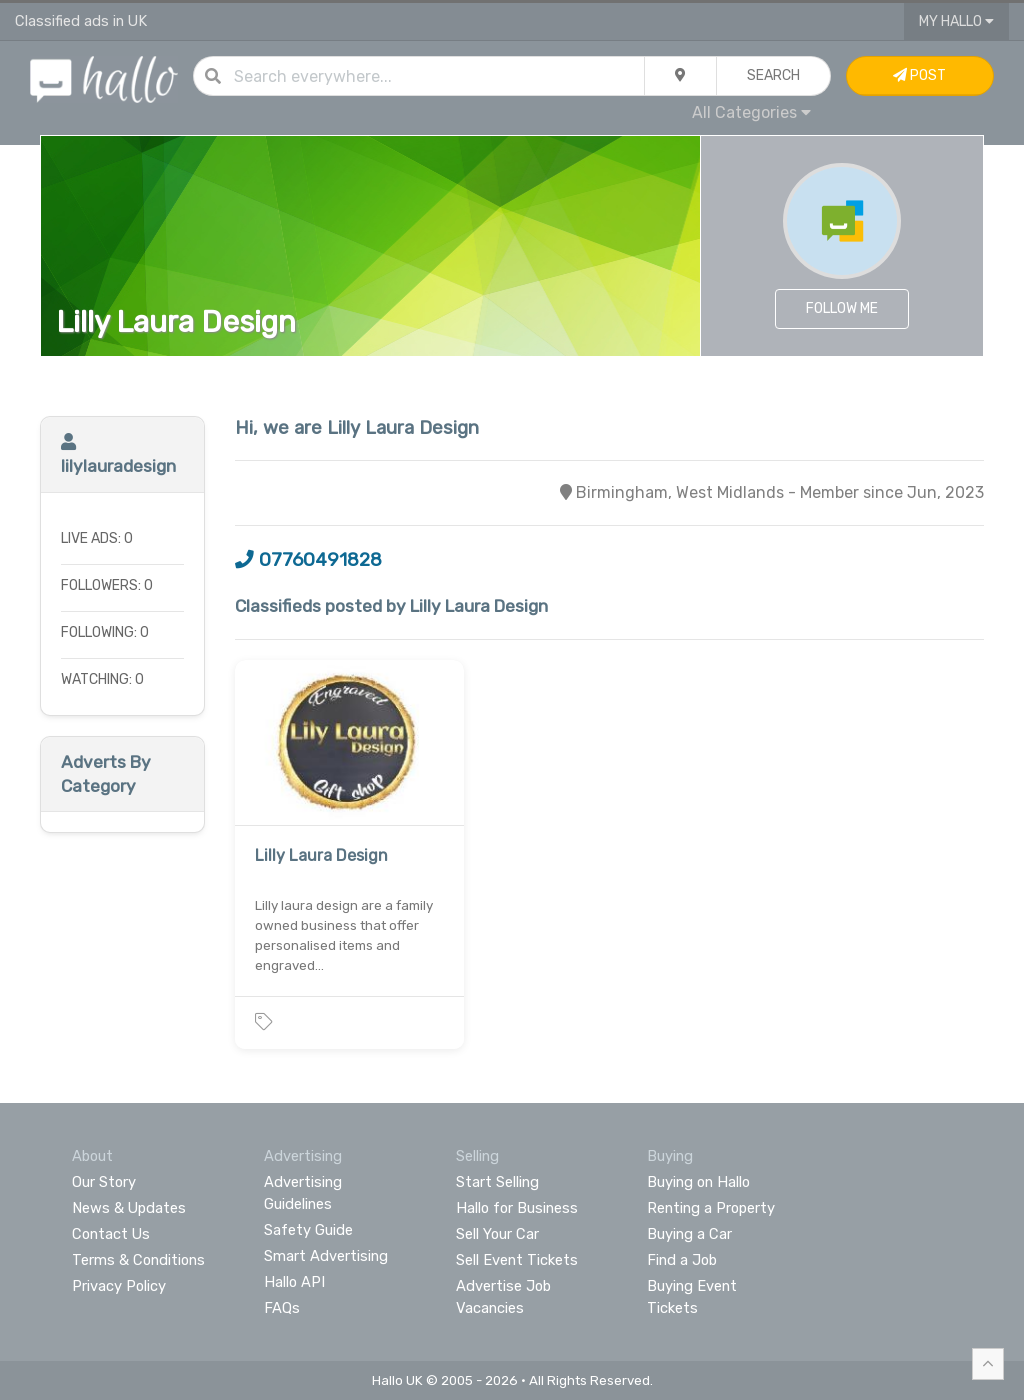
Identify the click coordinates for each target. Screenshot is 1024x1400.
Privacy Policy (119, 1286)
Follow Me (842, 308)
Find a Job (682, 1260)
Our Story (104, 1182)
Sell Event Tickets (517, 1260)
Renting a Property (711, 1208)
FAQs (282, 1308)
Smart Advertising (326, 1256)
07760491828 (308, 560)
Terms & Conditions (138, 1260)
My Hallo (956, 21)
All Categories (751, 112)
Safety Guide (308, 1230)
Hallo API (294, 1282)
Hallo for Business (517, 1208)
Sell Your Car (497, 1234)
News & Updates (129, 1208)
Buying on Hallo (698, 1182)
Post (919, 75)
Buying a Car (689, 1234)
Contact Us (111, 1234)
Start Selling (497, 1182)
